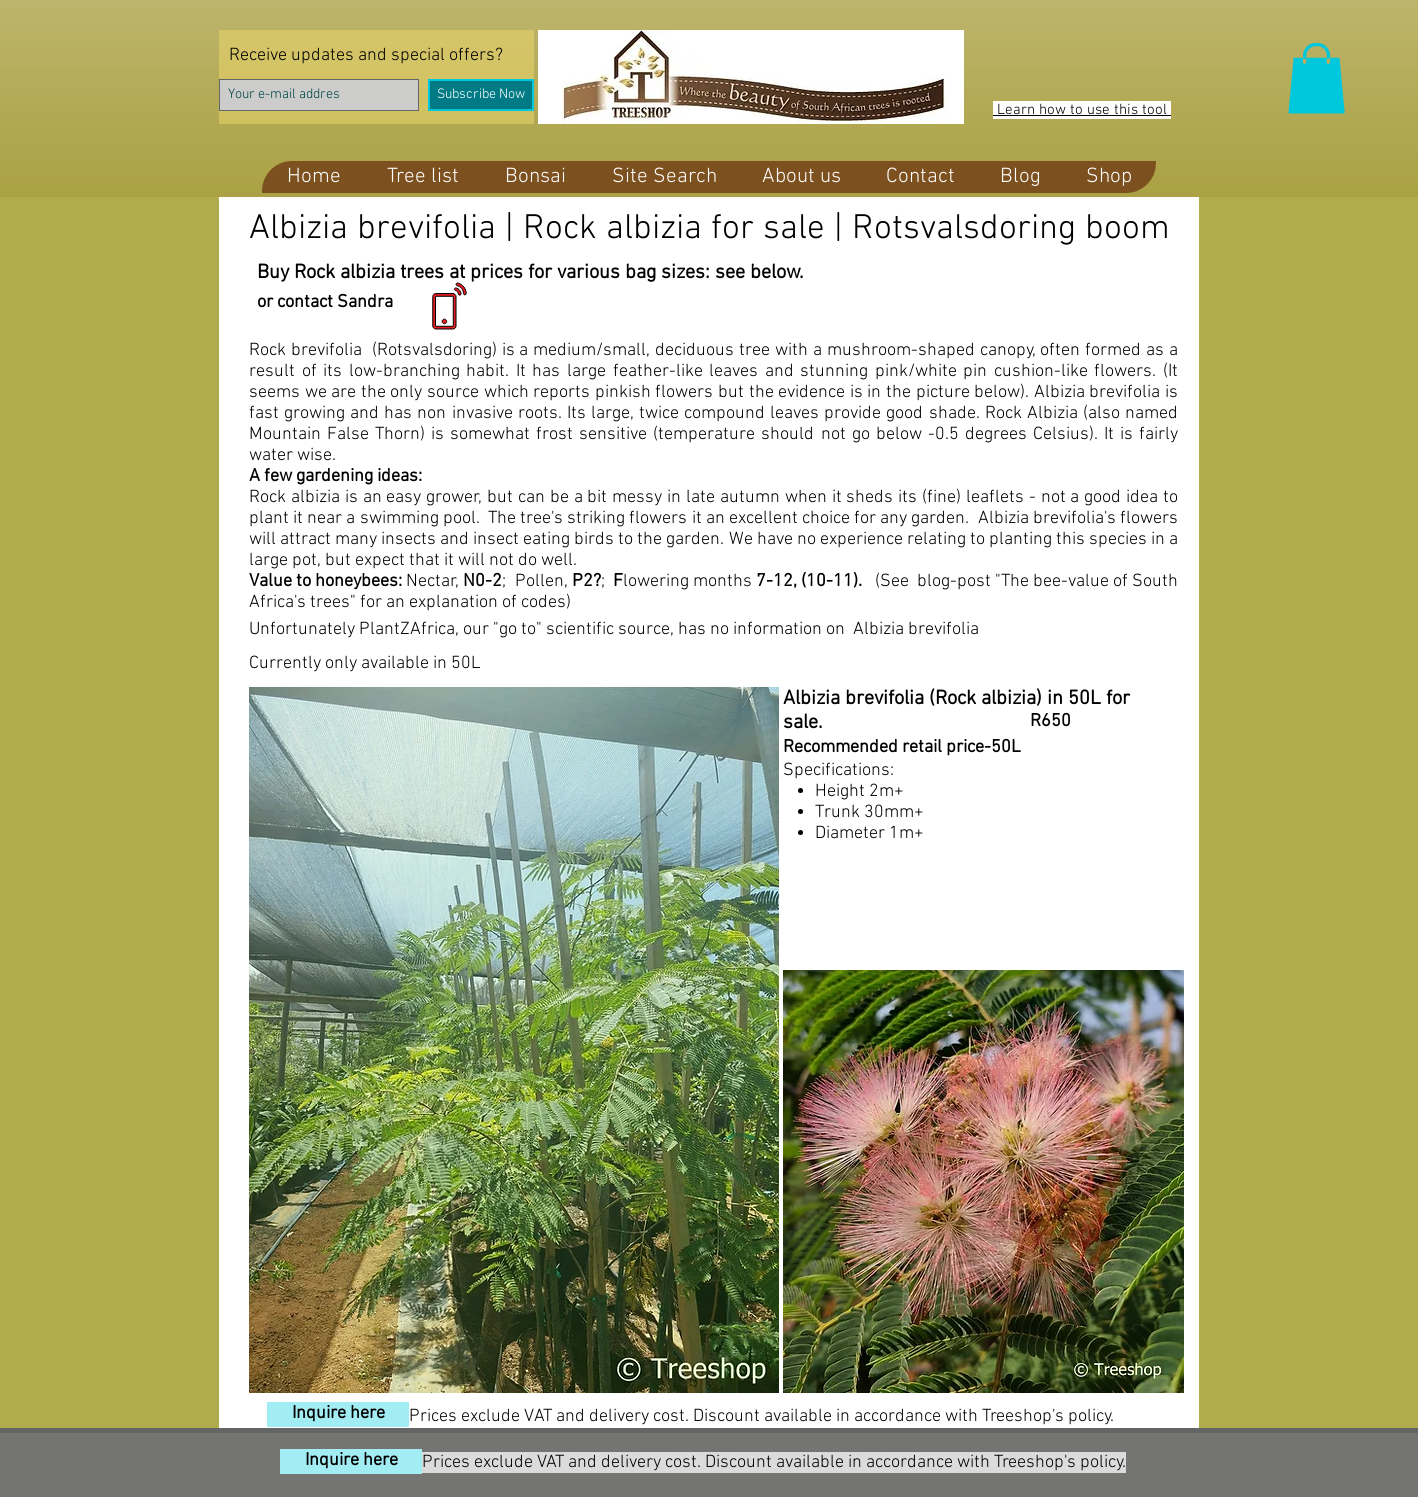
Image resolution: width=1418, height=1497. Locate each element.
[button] (1316, 78)
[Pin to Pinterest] (565, 1369)
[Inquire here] (338, 1414)
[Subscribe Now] (481, 95)
